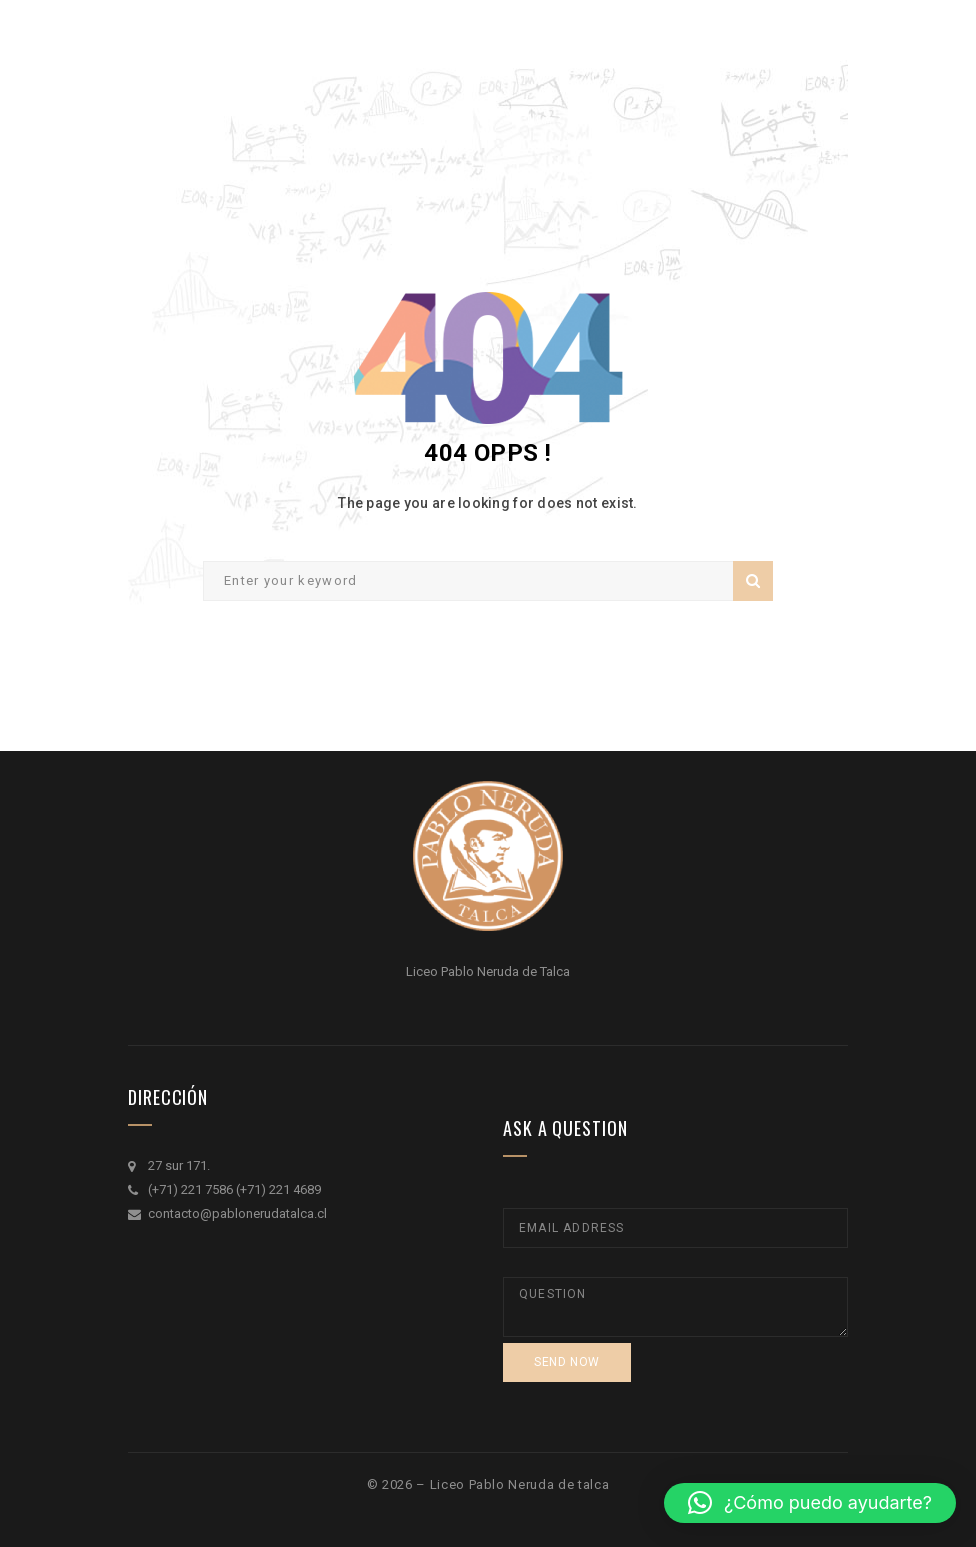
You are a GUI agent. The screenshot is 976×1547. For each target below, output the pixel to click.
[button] (810, 1503)
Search (753, 581)
